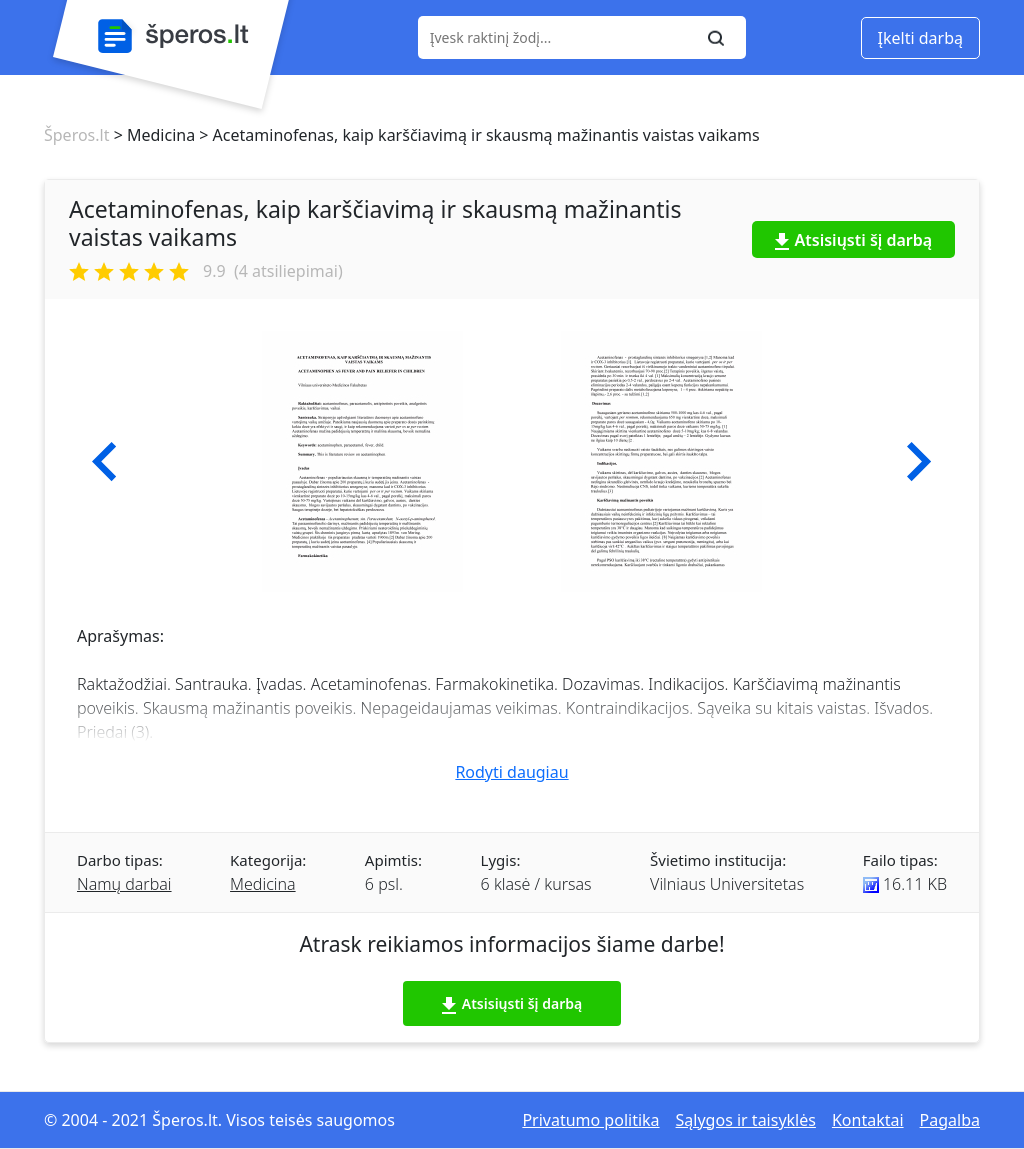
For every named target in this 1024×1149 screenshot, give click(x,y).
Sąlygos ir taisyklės (746, 1120)
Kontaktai (868, 1120)
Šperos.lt (76, 135)
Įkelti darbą (920, 38)
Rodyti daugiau (511, 772)
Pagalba (950, 1120)
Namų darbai (124, 884)
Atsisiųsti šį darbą (854, 240)
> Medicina (152, 135)
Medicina (263, 884)
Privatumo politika (590, 1120)
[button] (104, 462)
